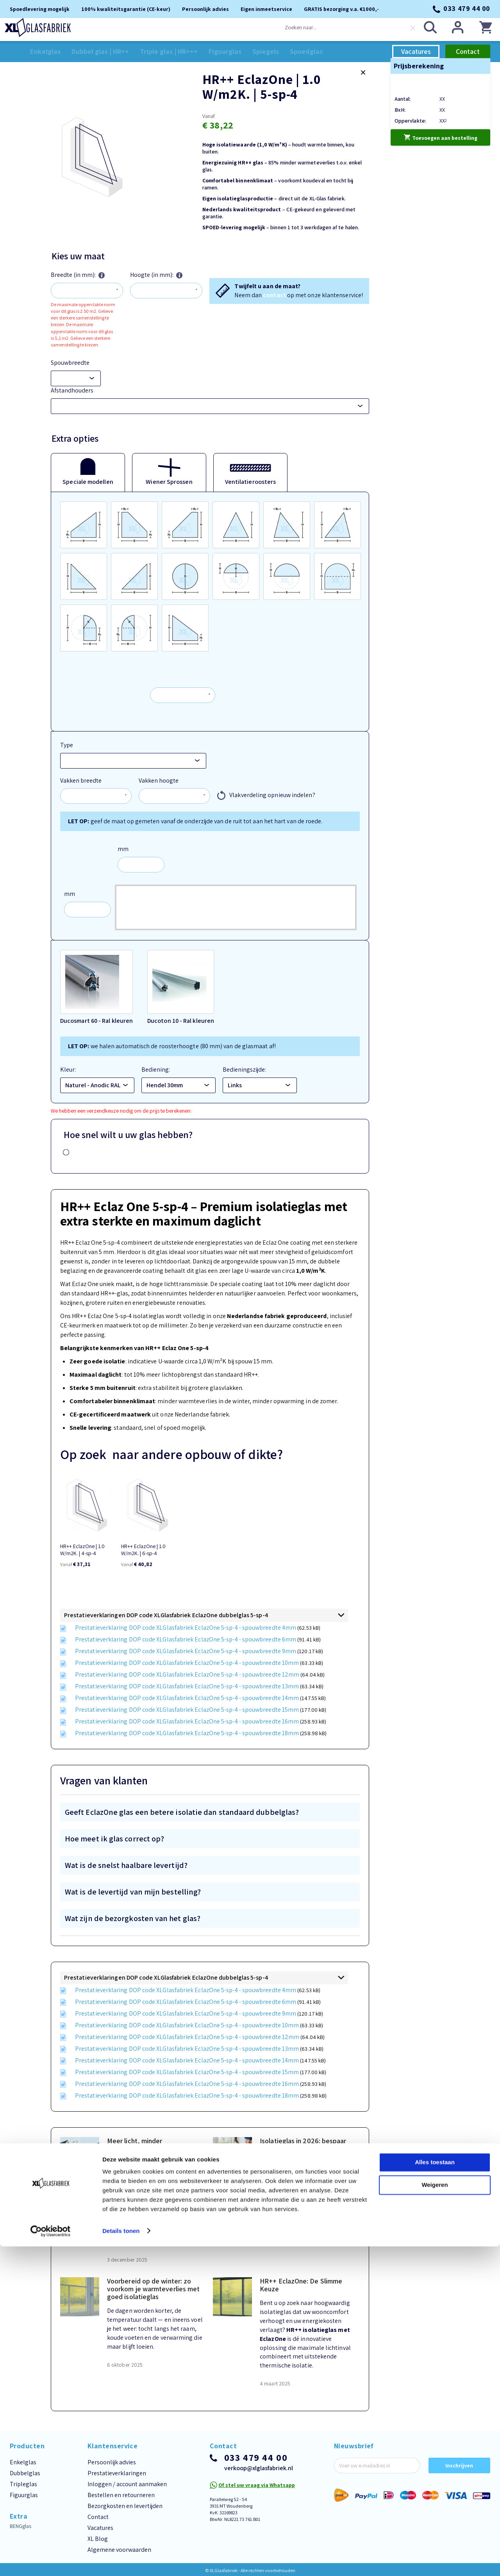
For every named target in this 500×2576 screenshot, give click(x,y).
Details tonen (120, 2560)
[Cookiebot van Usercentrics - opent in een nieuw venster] (50, 2561)
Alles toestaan (435, 2492)
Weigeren (434, 2514)
